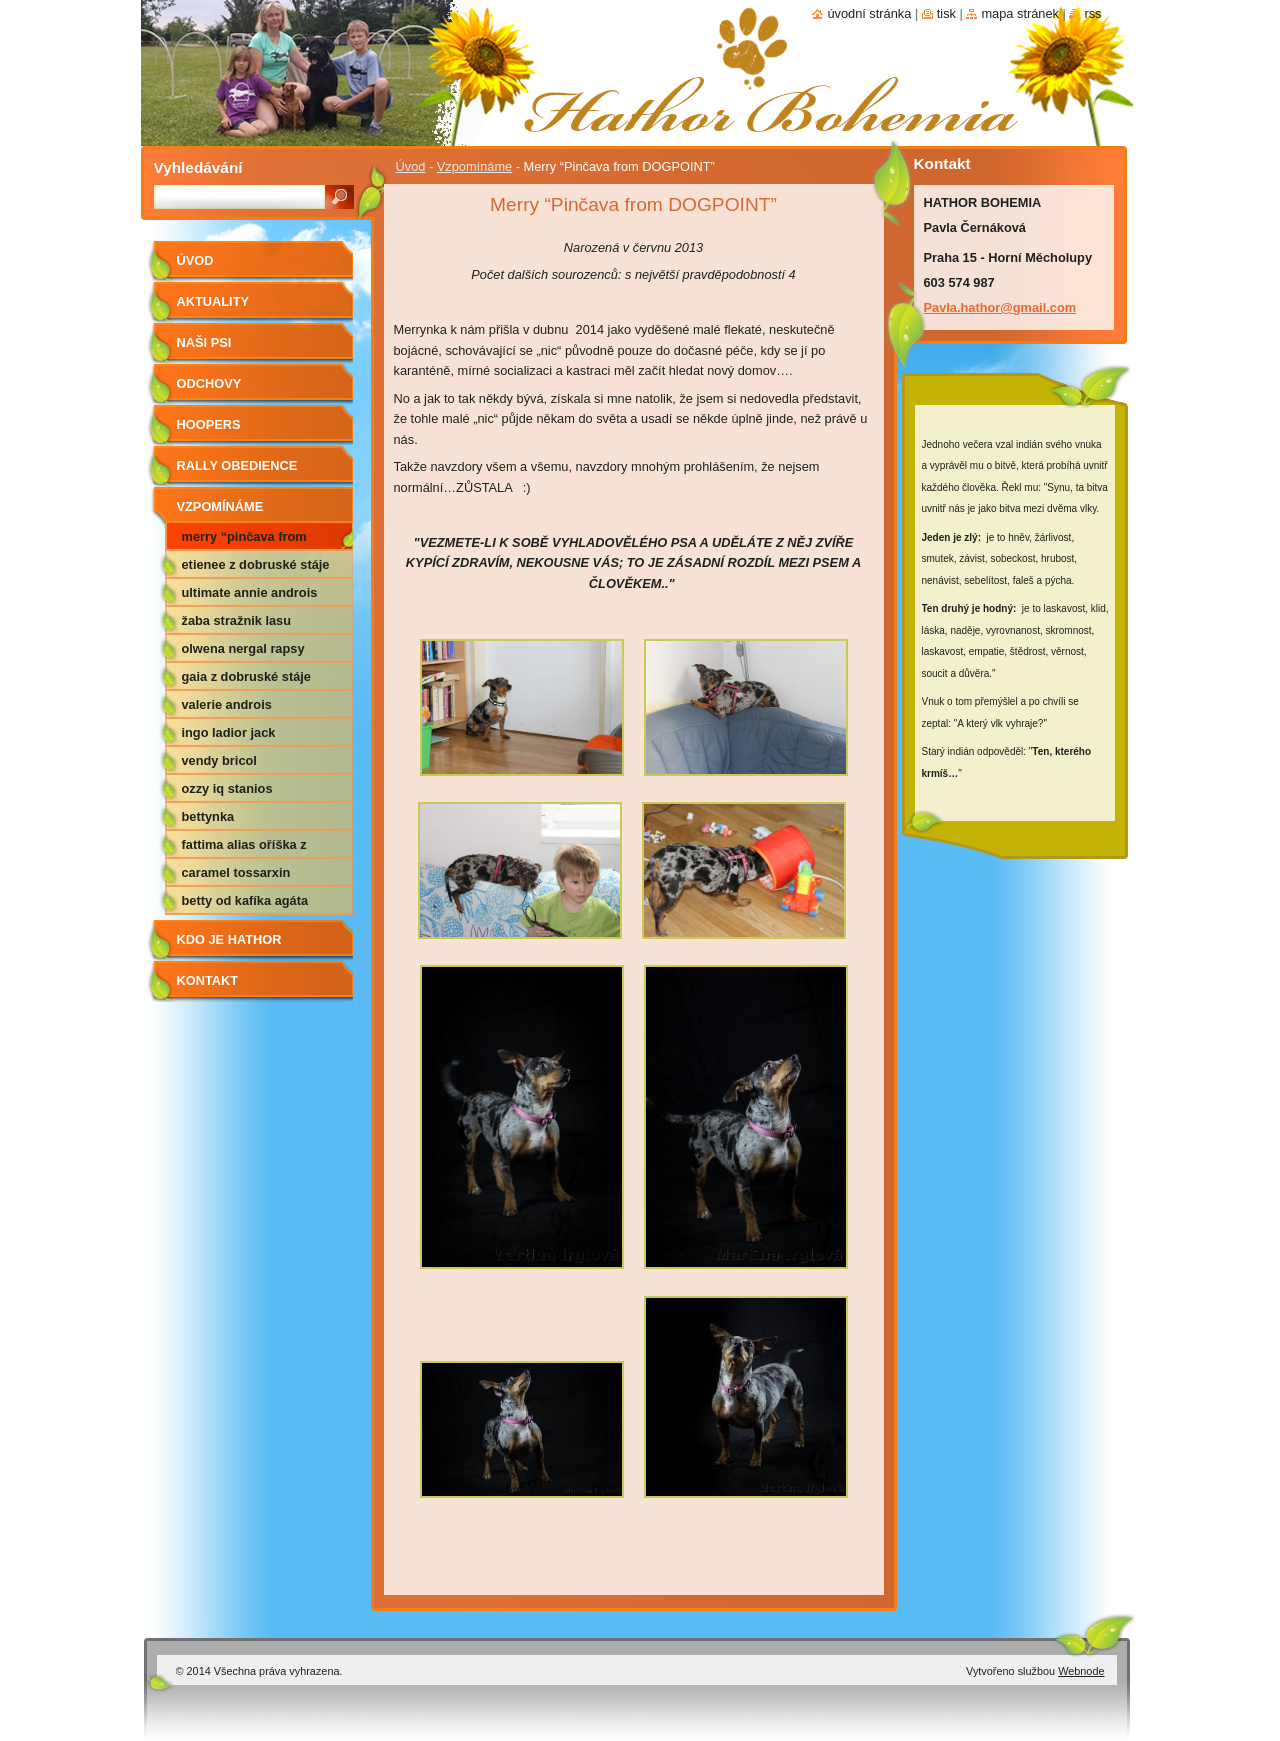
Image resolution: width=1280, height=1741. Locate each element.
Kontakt (208, 980)
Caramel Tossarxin (236, 872)
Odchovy (209, 383)
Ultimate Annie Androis (250, 592)
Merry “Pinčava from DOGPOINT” (244, 540)
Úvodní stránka (869, 13)
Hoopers (209, 424)
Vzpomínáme (474, 166)
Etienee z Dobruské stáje (256, 564)
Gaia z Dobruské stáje (246, 676)
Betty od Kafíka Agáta (245, 900)
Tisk (946, 13)
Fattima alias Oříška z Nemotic (244, 848)
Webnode (1081, 1671)
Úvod (411, 166)
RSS (1092, 13)
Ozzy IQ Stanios (227, 788)
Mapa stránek (1020, 13)
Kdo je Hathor (229, 939)
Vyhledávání (198, 167)
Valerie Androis (227, 704)
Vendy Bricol (219, 760)
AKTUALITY (213, 301)
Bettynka (208, 816)
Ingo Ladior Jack (229, 732)
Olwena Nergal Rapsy (243, 648)
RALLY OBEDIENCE (237, 465)
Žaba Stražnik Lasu (237, 620)
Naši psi (204, 342)
